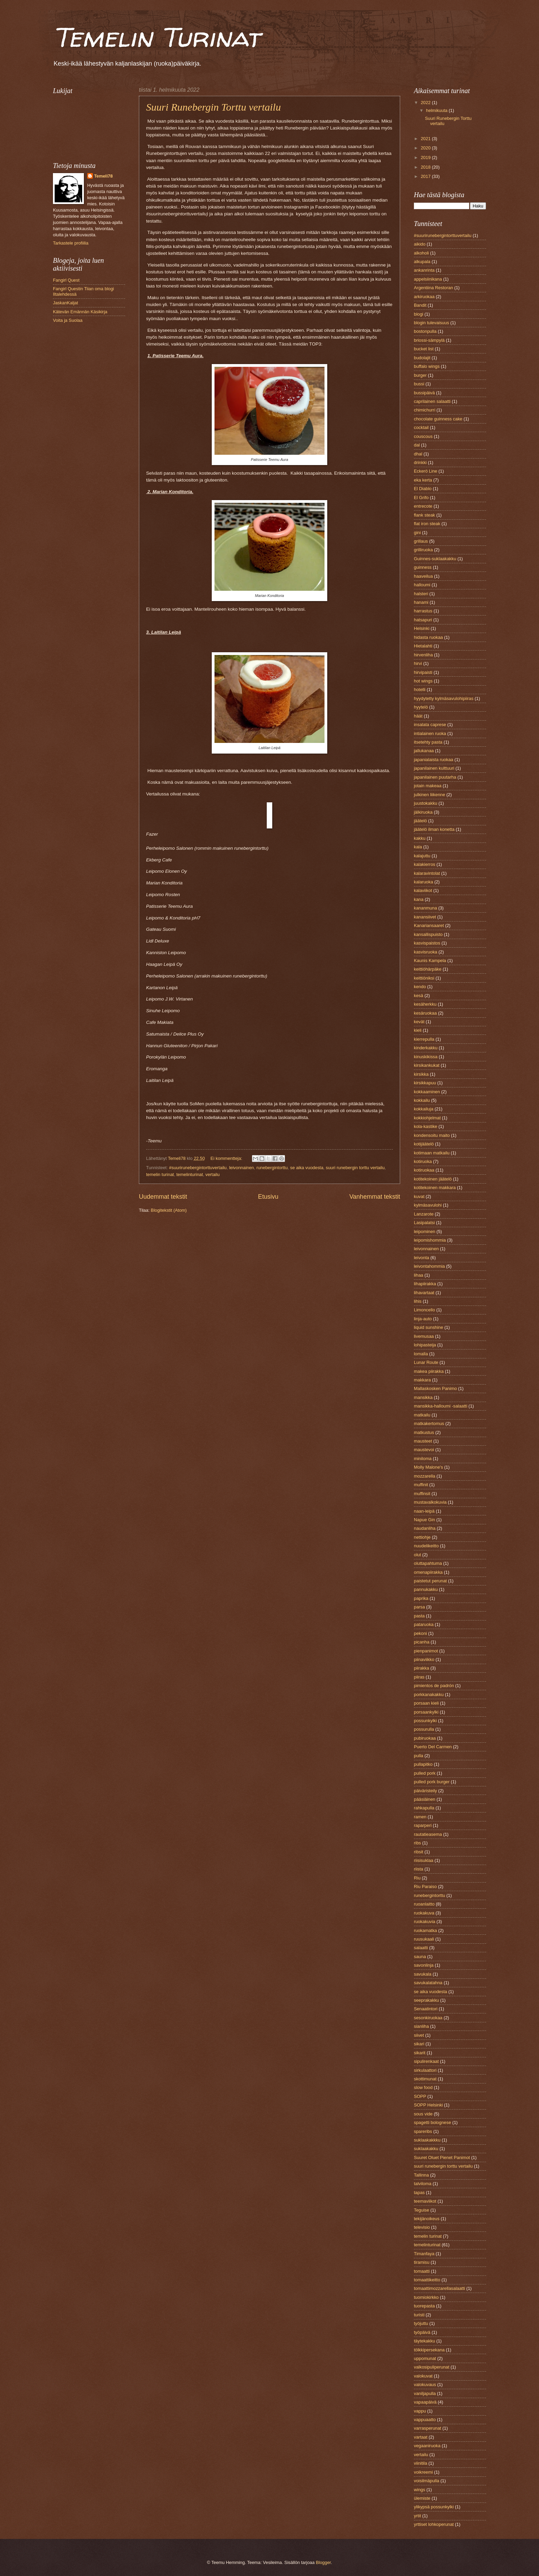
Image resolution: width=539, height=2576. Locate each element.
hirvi (418, 663)
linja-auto (423, 1318)
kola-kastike (425, 1126)
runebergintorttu (272, 1167)
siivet (419, 2035)
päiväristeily (425, 1790)
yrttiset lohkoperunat (434, 2524)
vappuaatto (425, 2419)
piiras (419, 1677)
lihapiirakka (425, 1283)
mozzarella (424, 1476)
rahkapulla (424, 1807)
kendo (420, 986)
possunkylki (425, 1720)
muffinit (421, 1484)
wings (419, 2489)
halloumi (422, 584)
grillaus (421, 541)
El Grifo (421, 497)
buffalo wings (427, 366)
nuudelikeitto (426, 1545)
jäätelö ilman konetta (434, 829)
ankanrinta (424, 270)
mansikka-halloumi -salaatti (440, 1406)
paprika (421, 1598)
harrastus (423, 610)
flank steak (424, 515)
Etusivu (268, 1196)
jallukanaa (424, 750)
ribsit (418, 1851)
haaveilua (423, 576)
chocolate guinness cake (438, 418)
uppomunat (425, 2358)
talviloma (422, 2183)
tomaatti (422, 2271)
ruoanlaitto (424, 1904)
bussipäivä (424, 392)
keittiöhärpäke (427, 969)
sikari (419, 2043)
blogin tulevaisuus (431, 322)
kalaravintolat (427, 873)
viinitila (420, 2463)
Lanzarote (423, 1214)
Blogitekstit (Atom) (169, 1210)
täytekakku (424, 2340)
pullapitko (423, 1764)
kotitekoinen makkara (435, 1187)
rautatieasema (428, 1834)
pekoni (420, 1633)
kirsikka (421, 1074)
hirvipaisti (423, 672)
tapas (419, 2192)
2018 (426, 167)
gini (417, 532)
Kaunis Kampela (430, 960)
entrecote (423, 506)
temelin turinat (160, 1174)
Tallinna (421, 2175)
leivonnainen (241, 1167)
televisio (422, 2227)
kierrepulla (424, 1039)
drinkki (420, 462)
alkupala (422, 261)
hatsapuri (423, 619)
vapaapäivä (425, 2402)
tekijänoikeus (426, 2218)
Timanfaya (424, 2253)
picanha (421, 1642)
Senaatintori (426, 2008)
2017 (426, 176)
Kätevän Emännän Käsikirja (80, 311)
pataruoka (423, 1624)
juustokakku (425, 803)
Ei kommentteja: (226, 1158)
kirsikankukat (426, 1065)
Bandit (420, 305)
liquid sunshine (428, 1327)
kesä (418, 995)
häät (418, 716)
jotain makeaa (427, 785)
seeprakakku (426, 2000)
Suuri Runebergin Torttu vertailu (213, 107)
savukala (422, 1974)
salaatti (421, 1947)
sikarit (420, 2052)
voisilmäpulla (426, 2480)
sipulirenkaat (426, 2061)
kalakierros (424, 864)
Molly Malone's (428, 1467)
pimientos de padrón (434, 1685)
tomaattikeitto (427, 2279)
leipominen (424, 1231)
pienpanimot (426, 1650)
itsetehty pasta (428, 742)
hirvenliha (423, 654)
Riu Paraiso (425, 1886)
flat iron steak (427, 523)
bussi (419, 383)
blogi (418, 314)
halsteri (421, 593)
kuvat (419, 1196)
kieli (417, 1030)
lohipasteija (425, 1344)
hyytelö (421, 707)
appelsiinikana (428, 279)
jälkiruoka (423, 812)
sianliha (421, 2026)
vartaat (420, 2437)
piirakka (421, 1668)
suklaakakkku (427, 2140)
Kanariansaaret (429, 925)
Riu (417, 1877)
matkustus (424, 1432)
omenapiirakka (428, 1572)
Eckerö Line (425, 471)
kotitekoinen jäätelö (433, 1179)
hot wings (423, 680)
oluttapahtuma (428, 1563)
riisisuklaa (423, 1860)
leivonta (421, 1257)
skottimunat (425, 2078)
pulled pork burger (432, 1781)
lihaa (418, 1275)
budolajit (422, 357)
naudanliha (425, 1528)
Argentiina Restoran (433, 287)
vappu (420, 2411)
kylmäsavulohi (428, 1205)
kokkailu (422, 1100)
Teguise (421, 2210)
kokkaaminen (427, 1091)
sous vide (423, 2113)
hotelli (420, 689)
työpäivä (422, 2332)
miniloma (423, 1458)
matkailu (422, 1414)
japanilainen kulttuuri (434, 768)
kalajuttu (422, 855)
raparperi (423, 1825)
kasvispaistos (427, 943)
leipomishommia (430, 1240)
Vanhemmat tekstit (374, 1196)
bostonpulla (425, 331)
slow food (423, 2087)
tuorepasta (424, 2305)
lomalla (421, 1353)
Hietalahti (423, 645)
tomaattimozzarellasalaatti (439, 2288)
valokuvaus (425, 2384)
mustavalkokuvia (430, 1502)
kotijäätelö (424, 1143)
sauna (420, 1956)
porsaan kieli (426, 1703)
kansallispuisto (428, 934)
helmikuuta (437, 110)
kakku (420, 838)
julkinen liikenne (429, 794)
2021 (426, 138)
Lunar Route (426, 1362)
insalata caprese (430, 724)
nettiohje (422, 1537)
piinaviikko (424, 1659)
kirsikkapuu (425, 1082)
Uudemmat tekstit (163, 1196)
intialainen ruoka (430, 733)
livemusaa (424, 1336)
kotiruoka (423, 1161)
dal (417, 445)
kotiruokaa (424, 1170)
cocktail (421, 427)
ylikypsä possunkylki (434, 2506)
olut (417, 1554)
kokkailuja (423, 1108)
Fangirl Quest (66, 280)
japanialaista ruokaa (433, 759)
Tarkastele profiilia (70, 243)
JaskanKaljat (65, 302)
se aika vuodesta (306, 1167)
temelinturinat (189, 1174)
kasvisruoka (425, 951)
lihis (417, 1301)
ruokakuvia (424, 1921)
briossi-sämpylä (429, 340)
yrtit (417, 2515)
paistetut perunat (430, 1580)
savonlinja (423, 1965)
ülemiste (422, 2498)
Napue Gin (424, 1519)
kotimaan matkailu (432, 1152)
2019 (426, 157)
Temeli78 (103, 176)
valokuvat (423, 2376)
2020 (426, 147)
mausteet (423, 1441)
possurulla (424, 1729)
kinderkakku (426, 1047)
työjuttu (421, 2323)
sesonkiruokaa (428, 2017)
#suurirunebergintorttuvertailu (198, 1167)
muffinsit (422, 1493)
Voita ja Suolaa (67, 320)
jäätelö (420, 820)
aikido (420, 244)
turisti (419, 2314)
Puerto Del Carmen (433, 1746)
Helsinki (421, 628)
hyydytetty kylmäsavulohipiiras (443, 698)
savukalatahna (428, 1982)
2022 (426, 102)
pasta (419, 1615)
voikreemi (423, 2472)
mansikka (423, 1397)
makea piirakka (429, 1371)
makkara (422, 1379)
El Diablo (423, 488)
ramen (420, 1816)
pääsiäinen (424, 1799)
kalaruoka (423, 881)
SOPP (420, 2096)
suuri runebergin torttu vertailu (355, 1167)
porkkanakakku (429, 1694)
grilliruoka (423, 549)
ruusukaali (424, 1939)
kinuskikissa (426, 1056)
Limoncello (424, 1309)
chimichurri (424, 410)
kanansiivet (425, 916)
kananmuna (425, 908)
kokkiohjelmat (427, 1117)
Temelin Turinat (156, 37)
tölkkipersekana (429, 2349)
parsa (419, 1606)
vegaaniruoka (427, 2445)
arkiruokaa (424, 296)
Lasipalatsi (424, 1222)
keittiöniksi (424, 978)
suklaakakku (426, 2148)
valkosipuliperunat (431, 2367)
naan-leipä (424, 1511)
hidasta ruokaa (428, 637)
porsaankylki (426, 1712)
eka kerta (423, 480)
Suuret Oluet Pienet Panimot (442, 2157)
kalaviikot (423, 890)
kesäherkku (425, 1004)
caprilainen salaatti (432, 401)
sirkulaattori (425, 2070)
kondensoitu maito (432, 1135)
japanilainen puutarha (435, 777)
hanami (421, 602)
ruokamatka (425, 1930)
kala (418, 846)
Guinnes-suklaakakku (435, 558)
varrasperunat (427, 2428)
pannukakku (426, 1589)
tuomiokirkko (426, 2297)
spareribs (423, 2131)
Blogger (323, 2562)
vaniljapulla (425, 2393)
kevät (419, 1021)
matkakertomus (429, 1423)
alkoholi (421, 253)
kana (419, 899)
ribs (417, 1842)
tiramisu (421, 2262)
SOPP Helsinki (428, 2105)
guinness (423, 567)
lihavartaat (424, 1292)
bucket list (423, 348)
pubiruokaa (425, 1738)
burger (420, 375)
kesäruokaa (425, 1013)
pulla (418, 1755)
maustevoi (424, 1449)
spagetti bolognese (432, 2122)
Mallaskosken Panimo (435, 1388)
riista (418, 1869)
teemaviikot (425, 2201)
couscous (423, 436)
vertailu (212, 1174)
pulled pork (425, 1773)
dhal (418, 453)
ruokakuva (424, 1913)
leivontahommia (429, 1266)
